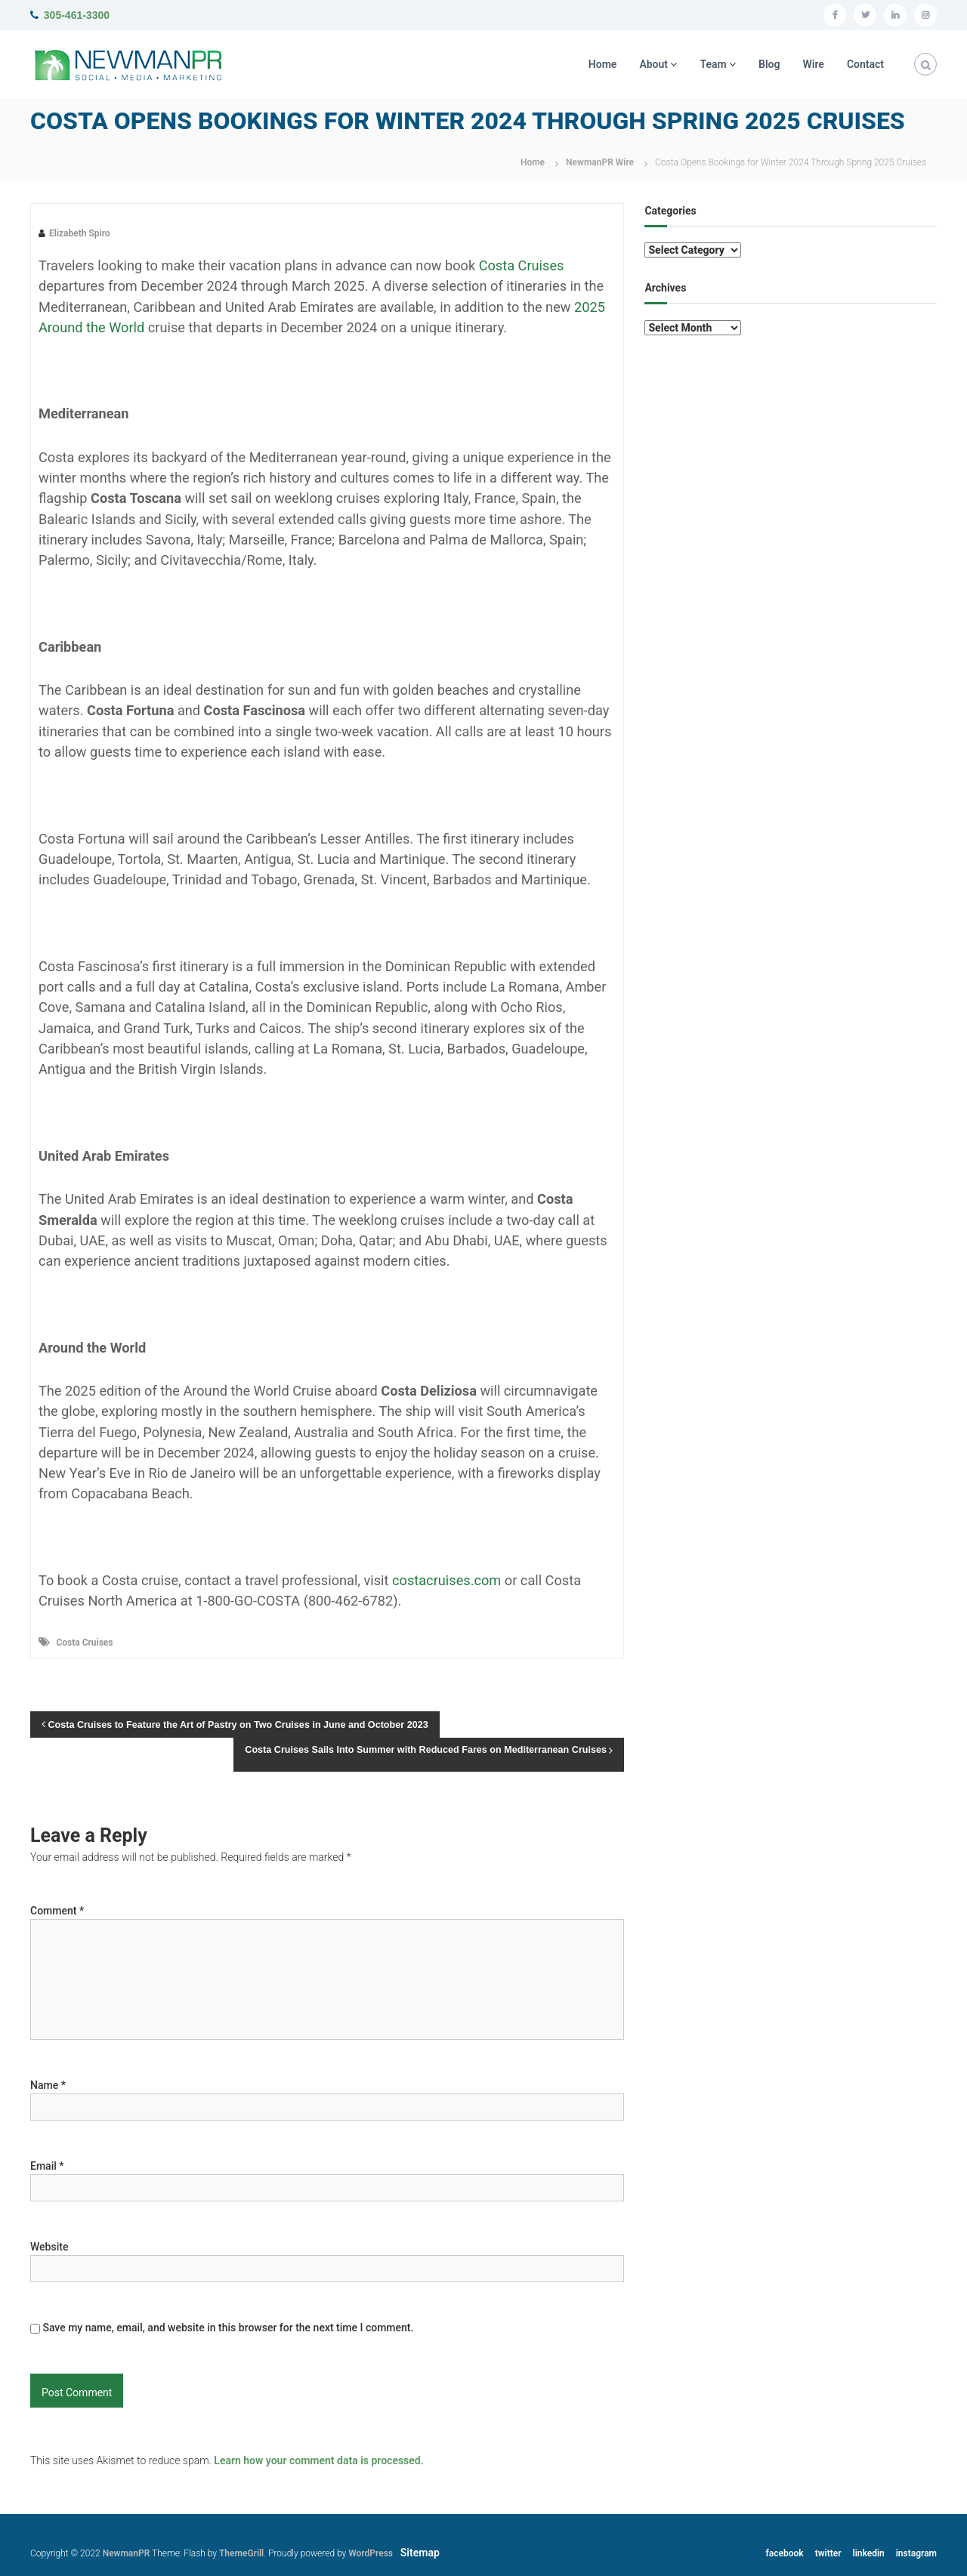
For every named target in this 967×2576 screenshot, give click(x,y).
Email (47, 2166)
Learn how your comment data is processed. (318, 2460)
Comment (57, 1911)
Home (603, 64)
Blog (769, 64)
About (653, 64)
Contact (865, 64)
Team (713, 64)
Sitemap (420, 2553)
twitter (828, 2553)
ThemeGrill (241, 2553)
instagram (916, 2553)
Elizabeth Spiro (79, 233)
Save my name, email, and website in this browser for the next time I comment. (227, 2327)
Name (48, 2085)
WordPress (370, 2553)
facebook (785, 2553)
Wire (813, 64)
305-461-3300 (77, 15)
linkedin (869, 2553)
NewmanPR (126, 2553)
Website (49, 2247)
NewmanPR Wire (600, 162)
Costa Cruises (84, 1642)
